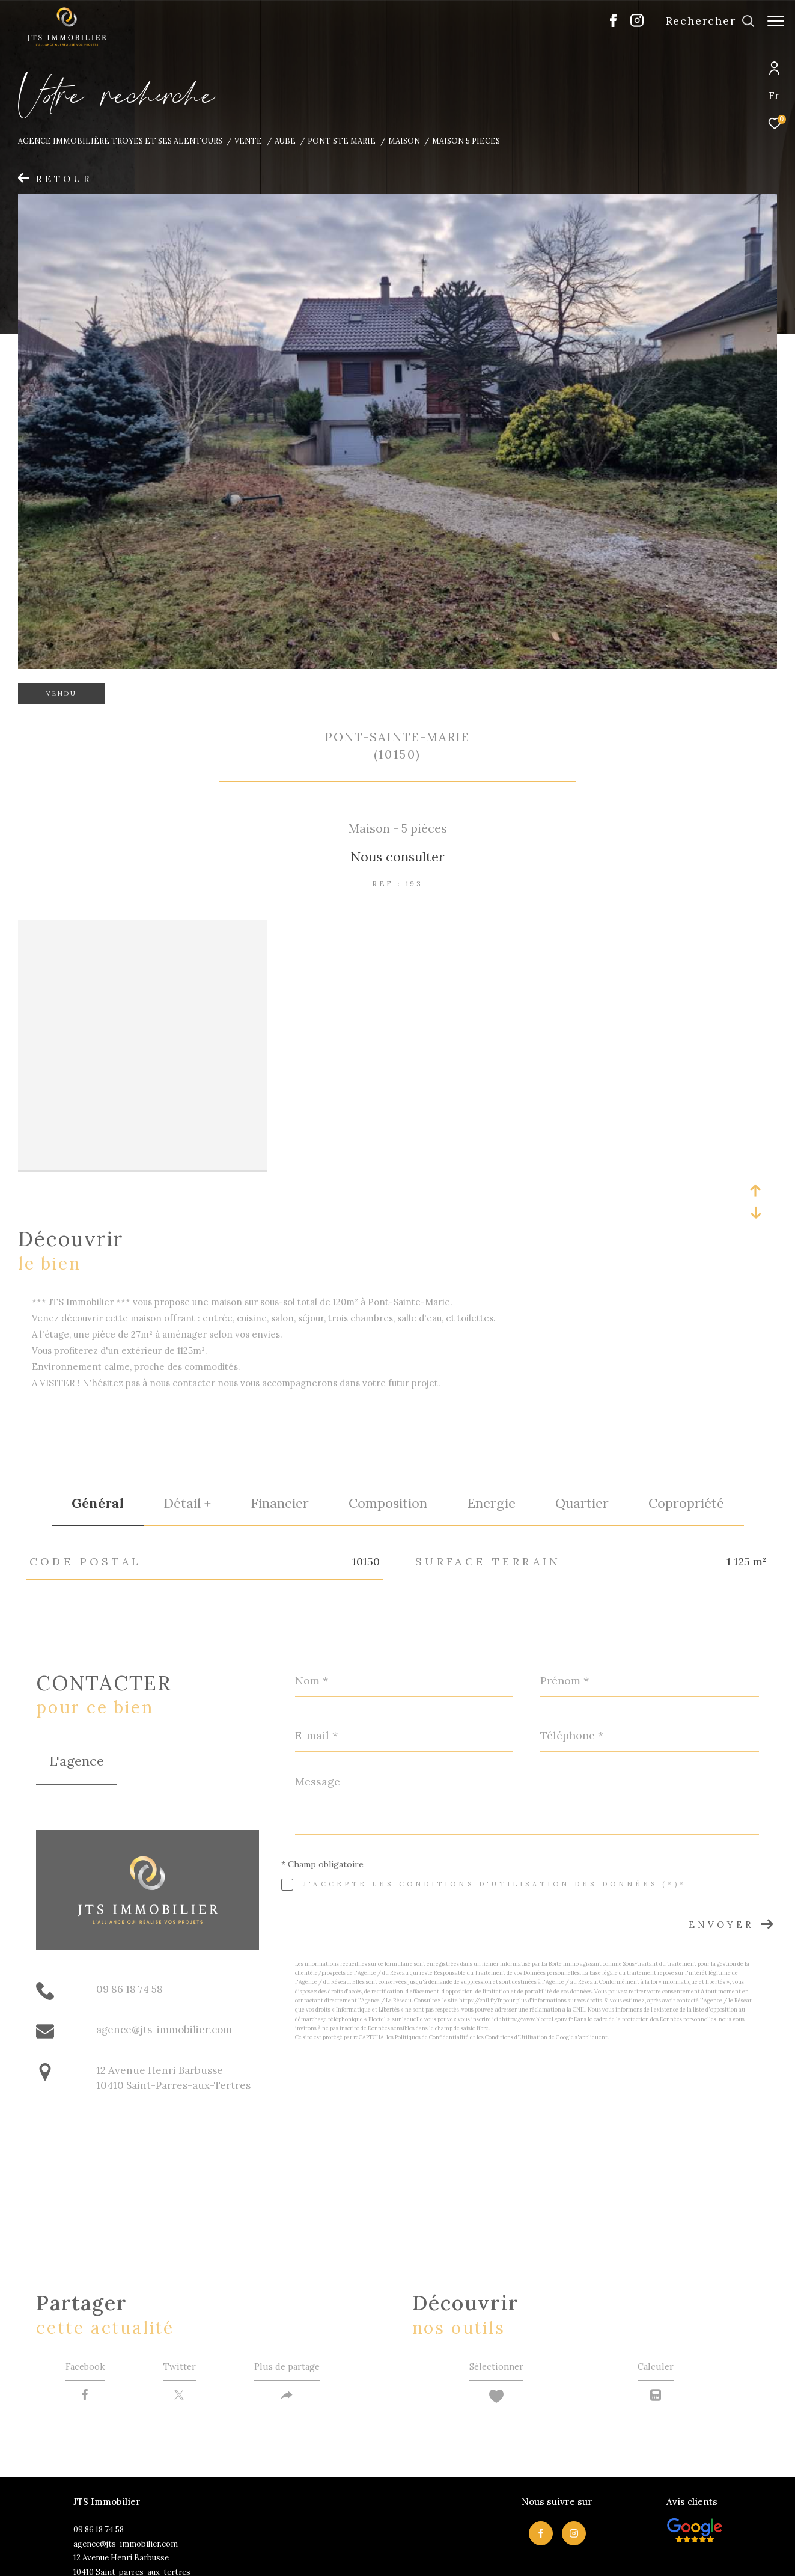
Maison (404, 140)
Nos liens (468, 2555)
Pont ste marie (342, 140)
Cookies (558, 2555)
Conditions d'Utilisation (516, 1972)
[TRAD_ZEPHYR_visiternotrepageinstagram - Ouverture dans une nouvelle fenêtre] (631, 23)
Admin (435, 2555)
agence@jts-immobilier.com (164, 1965)
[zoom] (142, 929)
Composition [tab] (388, 1438)
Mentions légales (390, 2555)
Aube (285, 140)
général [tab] (98, 1438)
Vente (248, 140)
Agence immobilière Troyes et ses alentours (120, 140)
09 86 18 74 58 (129, 1925)
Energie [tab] (491, 1438)
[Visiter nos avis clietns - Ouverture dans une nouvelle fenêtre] (694, 2470)
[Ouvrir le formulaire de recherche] (704, 21)
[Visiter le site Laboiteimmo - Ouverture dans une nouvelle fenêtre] (673, 2552)
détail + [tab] (187, 1438)
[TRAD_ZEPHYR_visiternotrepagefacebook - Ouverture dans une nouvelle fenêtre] (607, 23)
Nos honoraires (287, 2555)
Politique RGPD (513, 2555)
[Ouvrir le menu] (776, 21)
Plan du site (338, 2555)
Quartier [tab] (582, 1438)
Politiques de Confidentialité (432, 1972)
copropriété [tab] (686, 1438)
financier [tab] (280, 1438)
